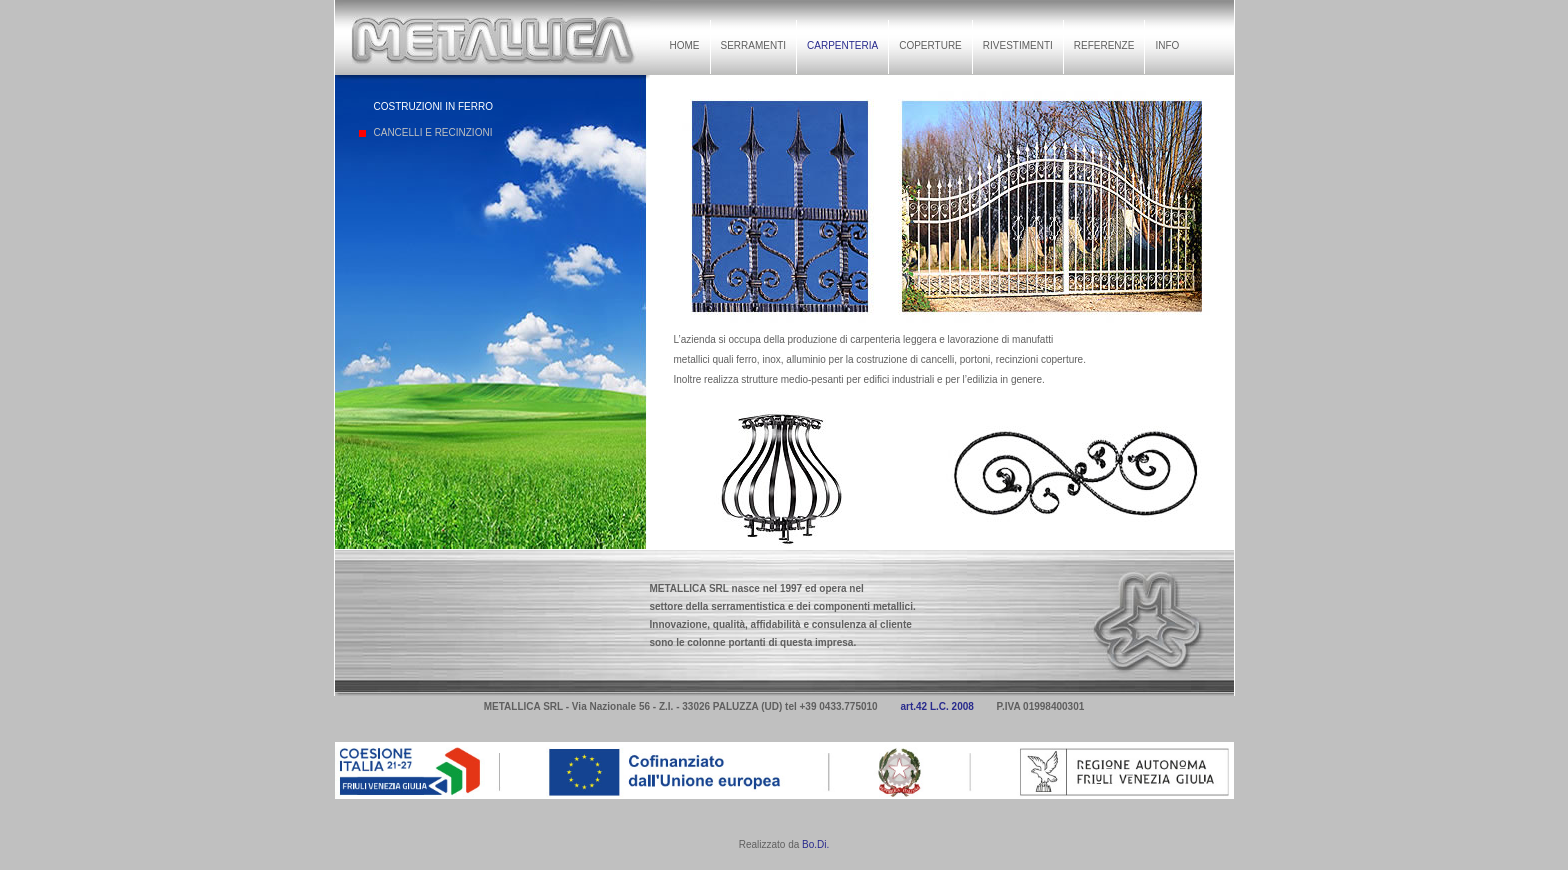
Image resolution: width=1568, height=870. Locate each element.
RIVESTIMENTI (1018, 45)
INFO (1167, 45)
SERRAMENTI (754, 45)
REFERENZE (1104, 45)
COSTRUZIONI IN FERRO (433, 106)
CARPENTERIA (842, 45)
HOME (685, 45)
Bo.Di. (815, 844)
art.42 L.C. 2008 (936, 706)
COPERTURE (930, 45)
